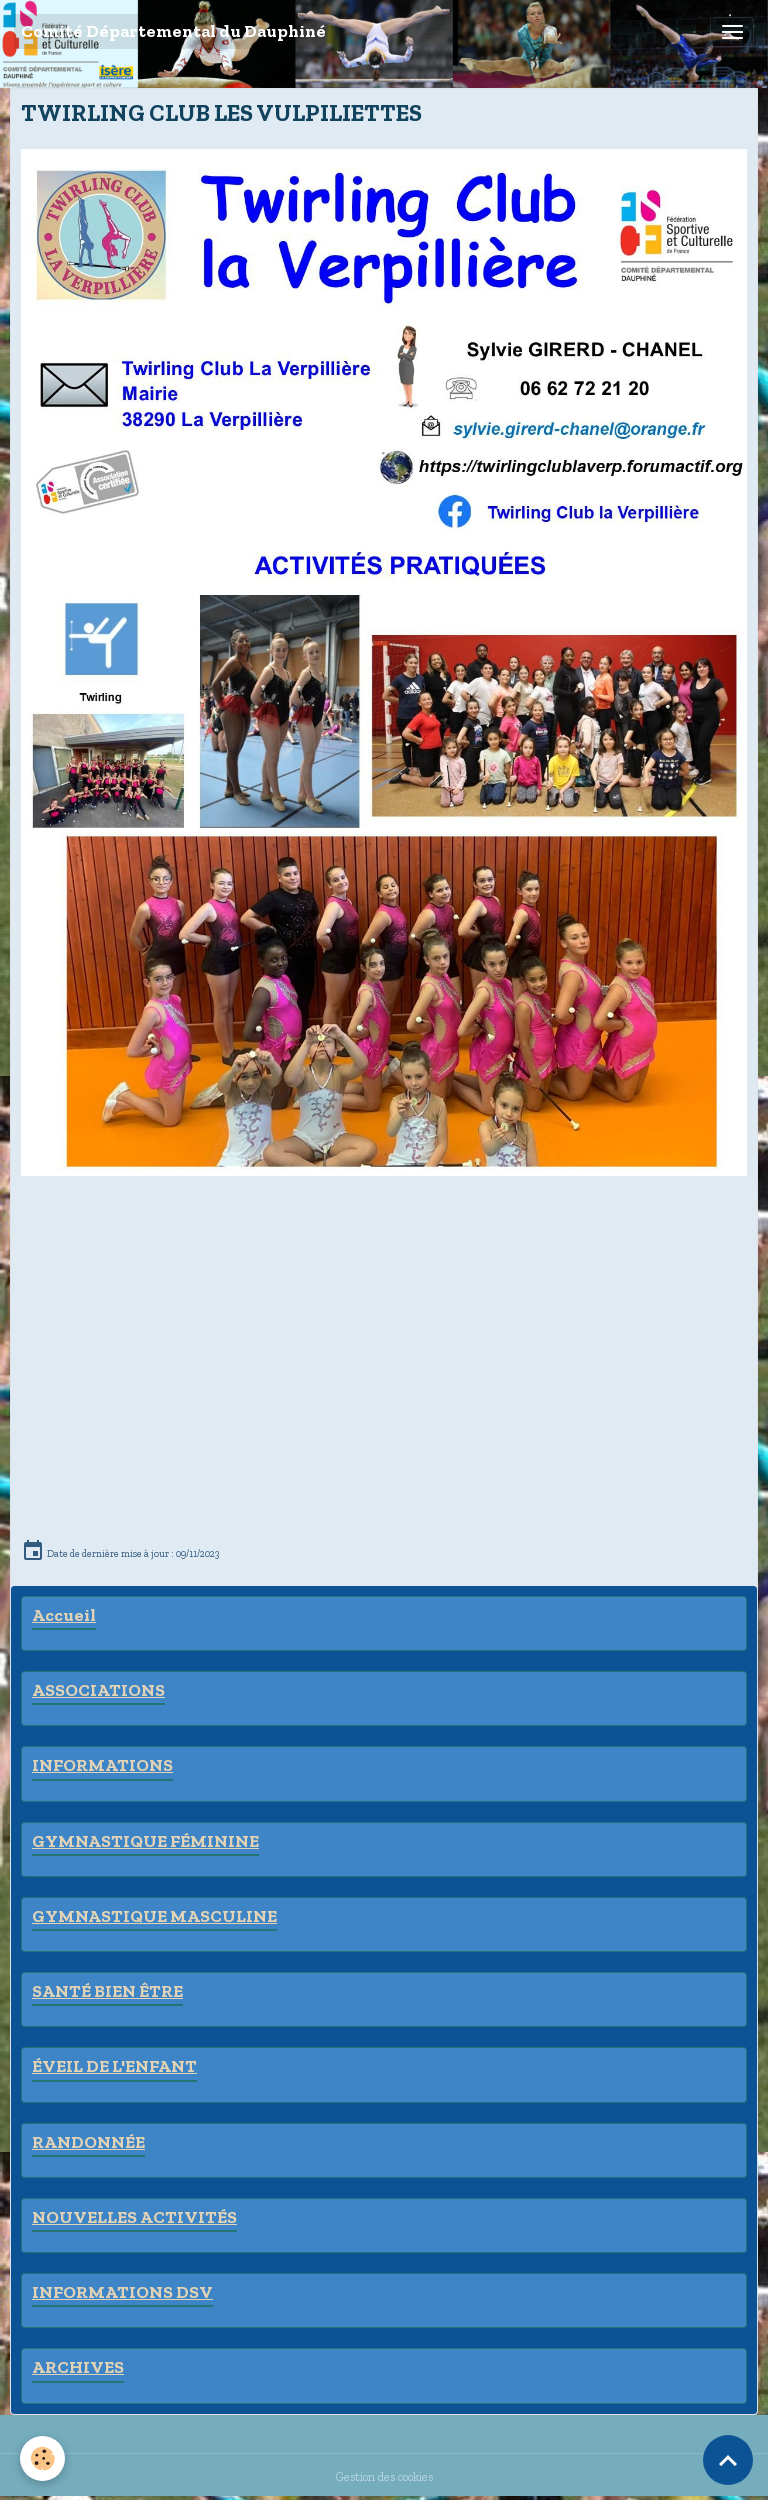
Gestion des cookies (384, 2476)
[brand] (173, 31)
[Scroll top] (728, 2460)
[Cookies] (42, 2458)
